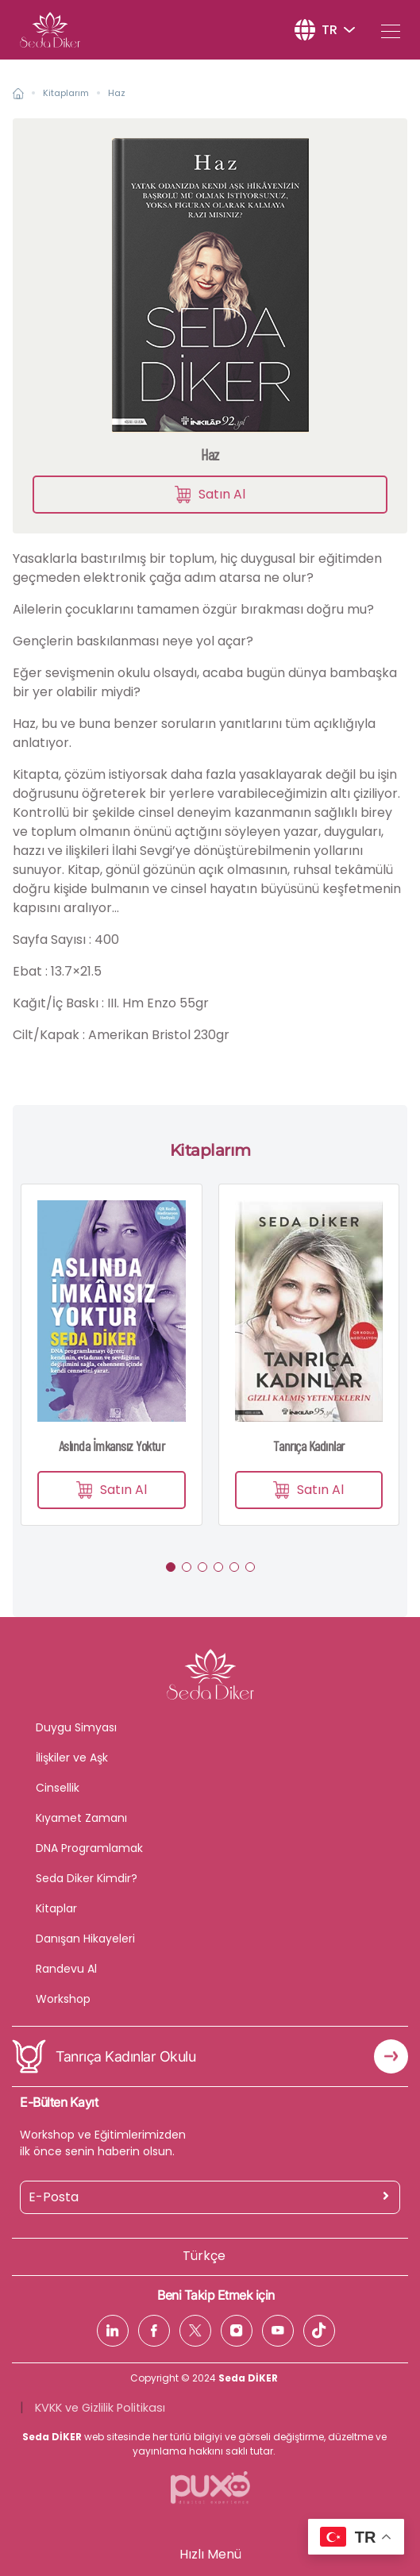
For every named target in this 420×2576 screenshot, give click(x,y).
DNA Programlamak (89, 1848)
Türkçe (204, 2256)
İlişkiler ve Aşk (72, 1757)
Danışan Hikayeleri (85, 1938)
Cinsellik (57, 1788)
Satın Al (210, 494)
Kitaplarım (66, 93)
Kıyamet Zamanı (81, 1818)
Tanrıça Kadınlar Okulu (125, 2056)
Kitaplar (56, 1908)
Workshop (63, 1999)
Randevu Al (66, 1969)
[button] (170, 1567)
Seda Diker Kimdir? (86, 1878)
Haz (116, 93)
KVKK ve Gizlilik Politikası (100, 2408)
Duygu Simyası (76, 1727)
